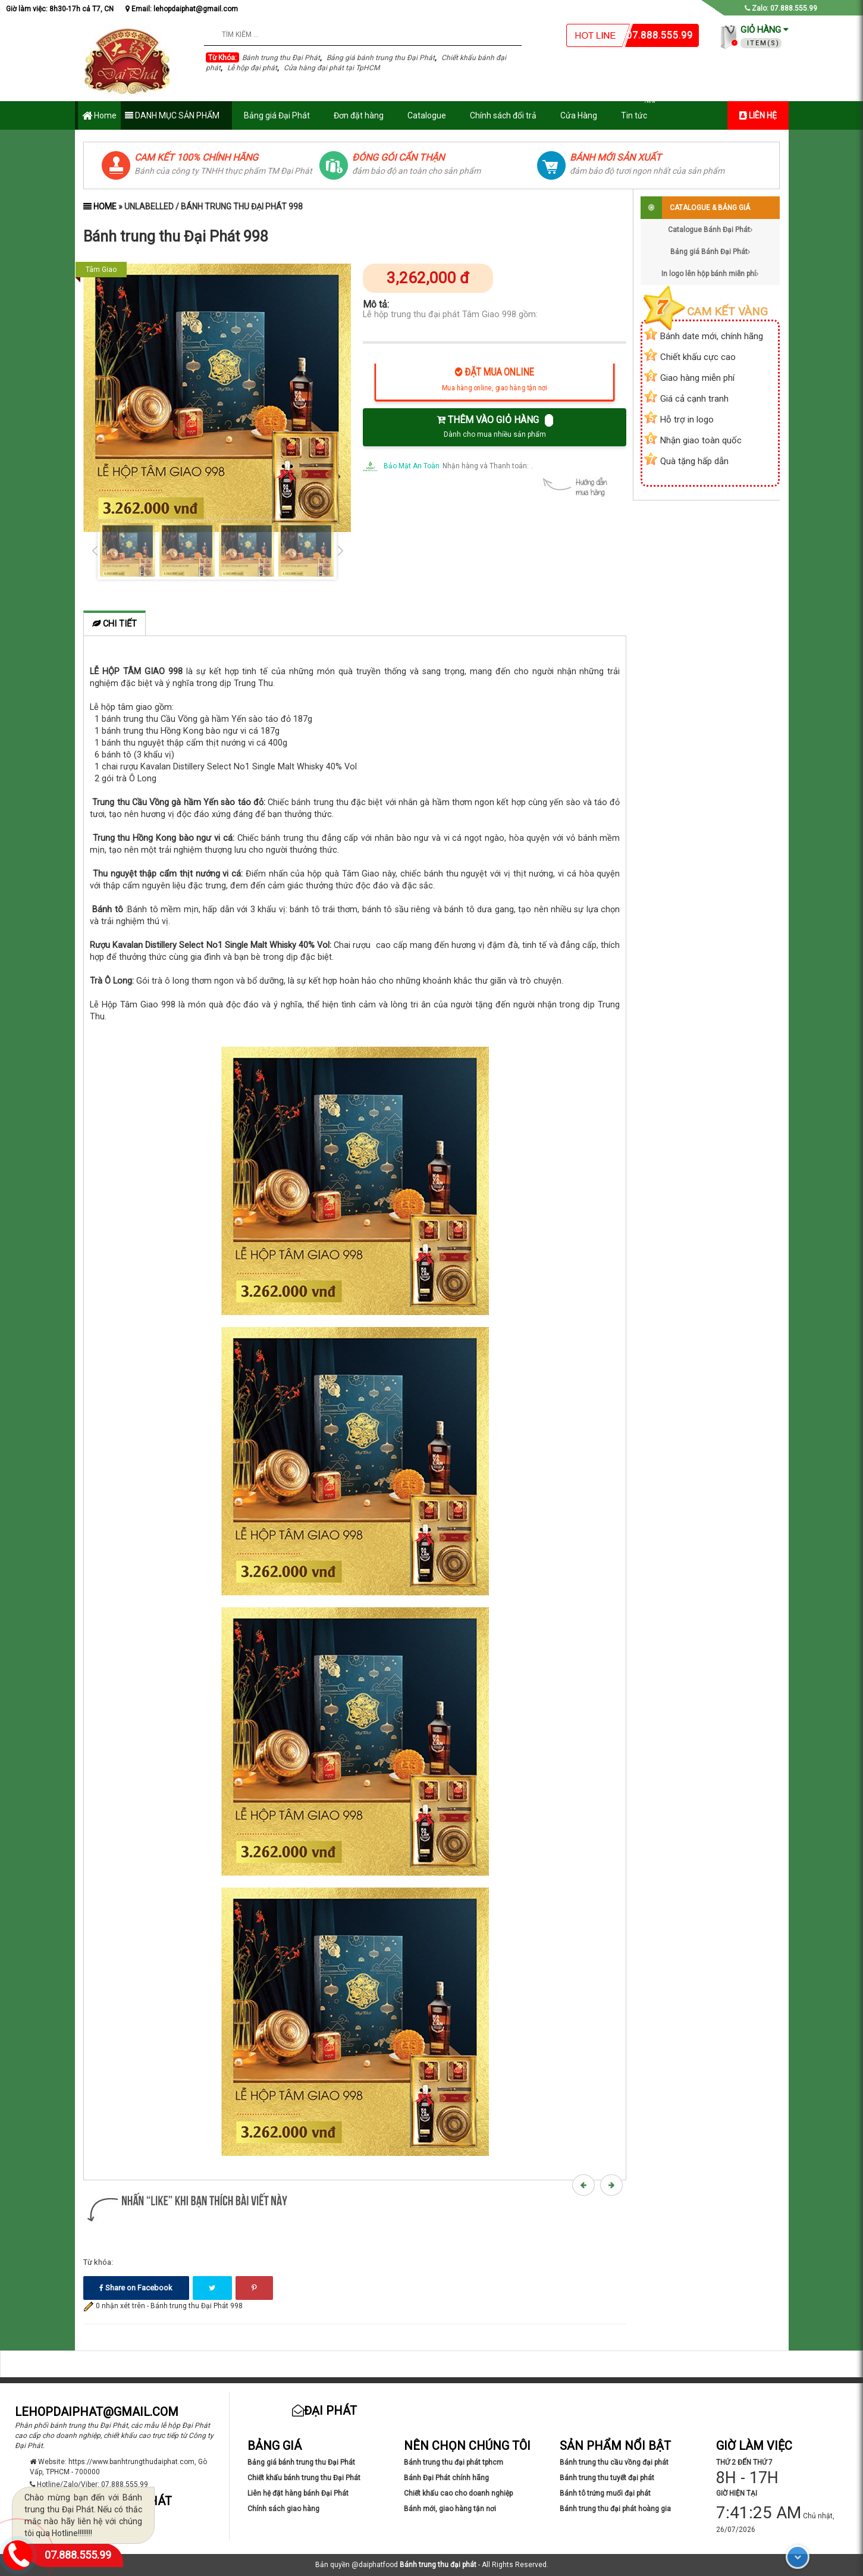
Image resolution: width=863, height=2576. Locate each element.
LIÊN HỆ (758, 115)
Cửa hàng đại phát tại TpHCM (331, 68)
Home (99, 116)
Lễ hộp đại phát (252, 68)
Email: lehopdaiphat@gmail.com (181, 9)
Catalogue (426, 115)
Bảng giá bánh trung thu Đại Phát (381, 58)
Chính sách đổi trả (503, 115)
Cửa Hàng (578, 115)
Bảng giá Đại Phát (277, 115)
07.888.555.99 (78, 2555)
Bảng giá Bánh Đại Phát (710, 252)
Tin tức (640, 110)
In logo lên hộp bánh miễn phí (709, 274)
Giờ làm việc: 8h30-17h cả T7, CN (60, 9)
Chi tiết (114, 624)
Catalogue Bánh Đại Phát (710, 230)
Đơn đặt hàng (359, 115)
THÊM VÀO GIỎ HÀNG (495, 426)
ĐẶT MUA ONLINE (495, 382)
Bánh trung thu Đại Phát (281, 58)
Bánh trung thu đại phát (438, 2565)
